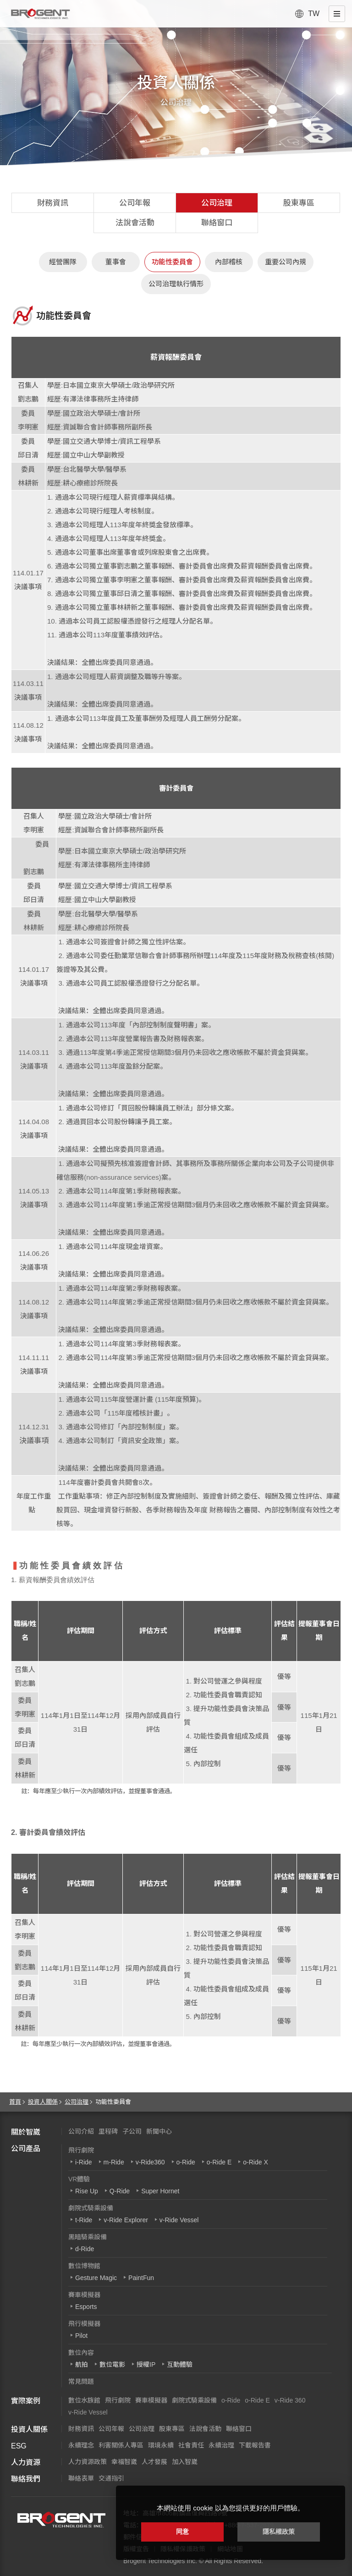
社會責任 (191, 2445)
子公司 (132, 2131)
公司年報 (134, 203)
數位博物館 (84, 2265)
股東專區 (298, 203)
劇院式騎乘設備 (90, 2208)
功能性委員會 (172, 262)
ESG (19, 2446)
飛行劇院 (81, 2150)
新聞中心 (159, 2131)
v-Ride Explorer (126, 2220)
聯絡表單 (81, 2478)
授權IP (146, 2364)
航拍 (81, 2364)
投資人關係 (43, 2101)
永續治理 (221, 2445)
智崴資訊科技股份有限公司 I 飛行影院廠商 (40, 14)
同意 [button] (182, 2531)
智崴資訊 (61, 2519)
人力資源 (25, 2462)
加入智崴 (185, 2461)
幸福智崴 (124, 2461)
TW (313, 13)
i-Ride (83, 2162)
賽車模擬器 (84, 2294)
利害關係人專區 (121, 2445)
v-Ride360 (150, 2162)
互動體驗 (179, 2364)
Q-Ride (120, 2191)
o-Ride (185, 2162)
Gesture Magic (96, 2277)
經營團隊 (63, 262)
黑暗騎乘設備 (87, 2237)
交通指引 (111, 2478)
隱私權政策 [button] (279, 2531)
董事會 (115, 262)
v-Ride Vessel (179, 2220)
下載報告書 (255, 2445)
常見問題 (81, 2381)
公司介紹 (81, 2131)
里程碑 (108, 2131)
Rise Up (86, 2191)
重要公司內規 (285, 262)
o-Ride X (255, 2162)
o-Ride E (219, 2162)
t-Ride (83, 2220)
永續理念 (81, 2445)
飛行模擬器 (84, 2323)
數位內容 (81, 2352)
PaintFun (141, 2277)
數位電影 (112, 2364)
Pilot (81, 2335)
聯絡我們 (25, 2479)
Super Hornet (160, 2191)
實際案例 (25, 2401)
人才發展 (154, 2461)
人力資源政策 (87, 2461)
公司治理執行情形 (176, 284)
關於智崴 (25, 2132)
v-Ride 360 (290, 2400)
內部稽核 (228, 262)
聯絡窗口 (216, 222)
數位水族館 (84, 2400)
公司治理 (216, 203)
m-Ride (114, 2162)
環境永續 (161, 2445)
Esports (86, 2306)
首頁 (15, 2101)
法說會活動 (135, 222)
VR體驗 (79, 2179)
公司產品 (25, 2148)
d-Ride (84, 2249)
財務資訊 (52, 203)
